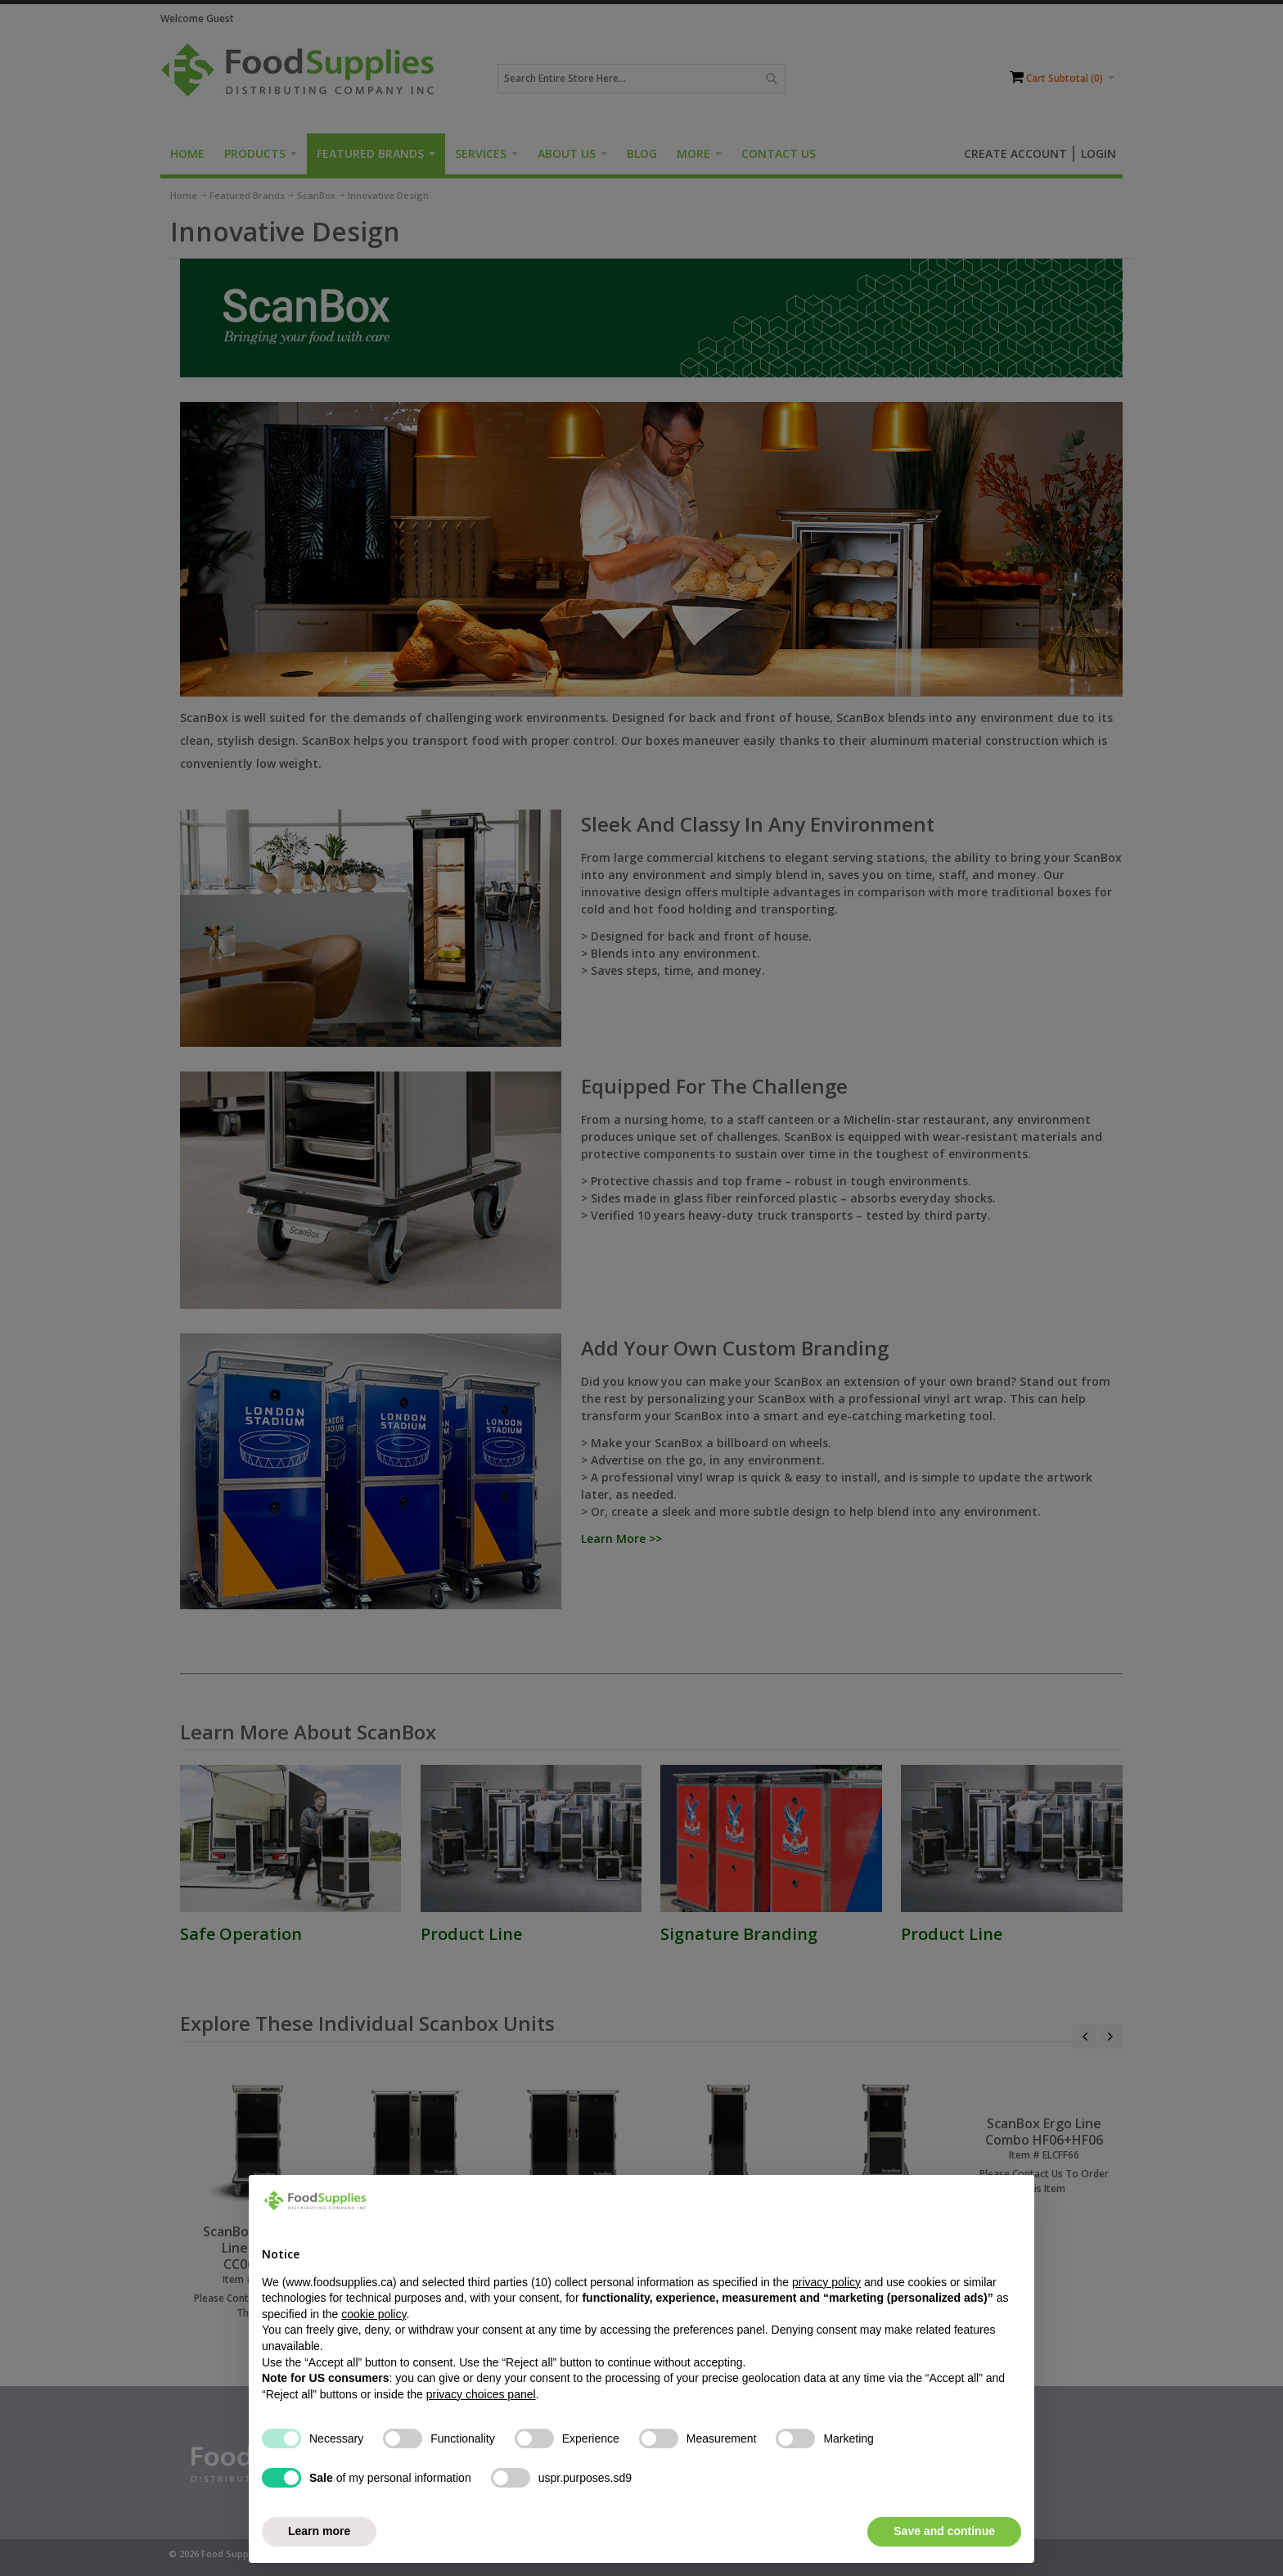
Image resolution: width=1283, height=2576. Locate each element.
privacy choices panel (481, 2394)
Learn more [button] (319, 2531)
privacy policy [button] (826, 2282)
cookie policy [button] (373, 2314)
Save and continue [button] (944, 2531)
